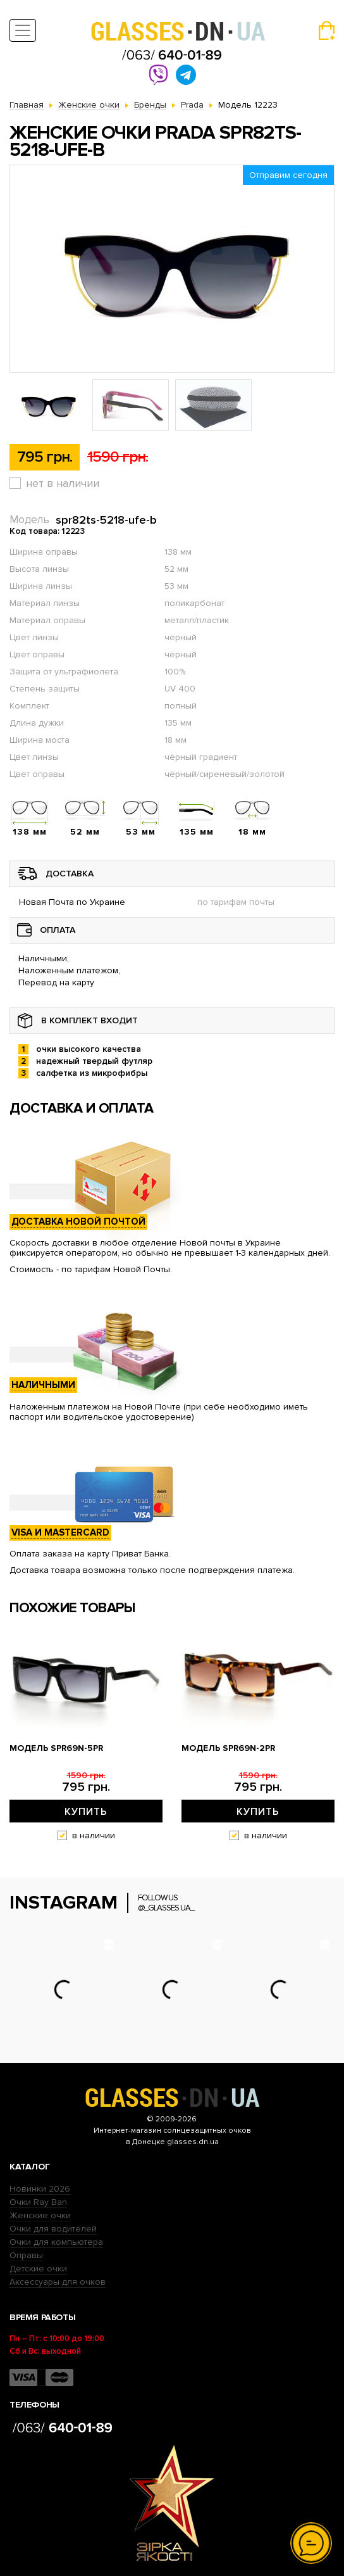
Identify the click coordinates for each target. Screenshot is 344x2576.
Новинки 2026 (39, 2188)
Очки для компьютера (56, 2242)
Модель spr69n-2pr (228, 1748)
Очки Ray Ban (38, 2202)
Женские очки (40, 2215)
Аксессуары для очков (57, 2281)
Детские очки (38, 2268)
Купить (86, 1811)
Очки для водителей (53, 2228)
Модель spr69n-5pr (56, 1748)
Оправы (26, 2255)
